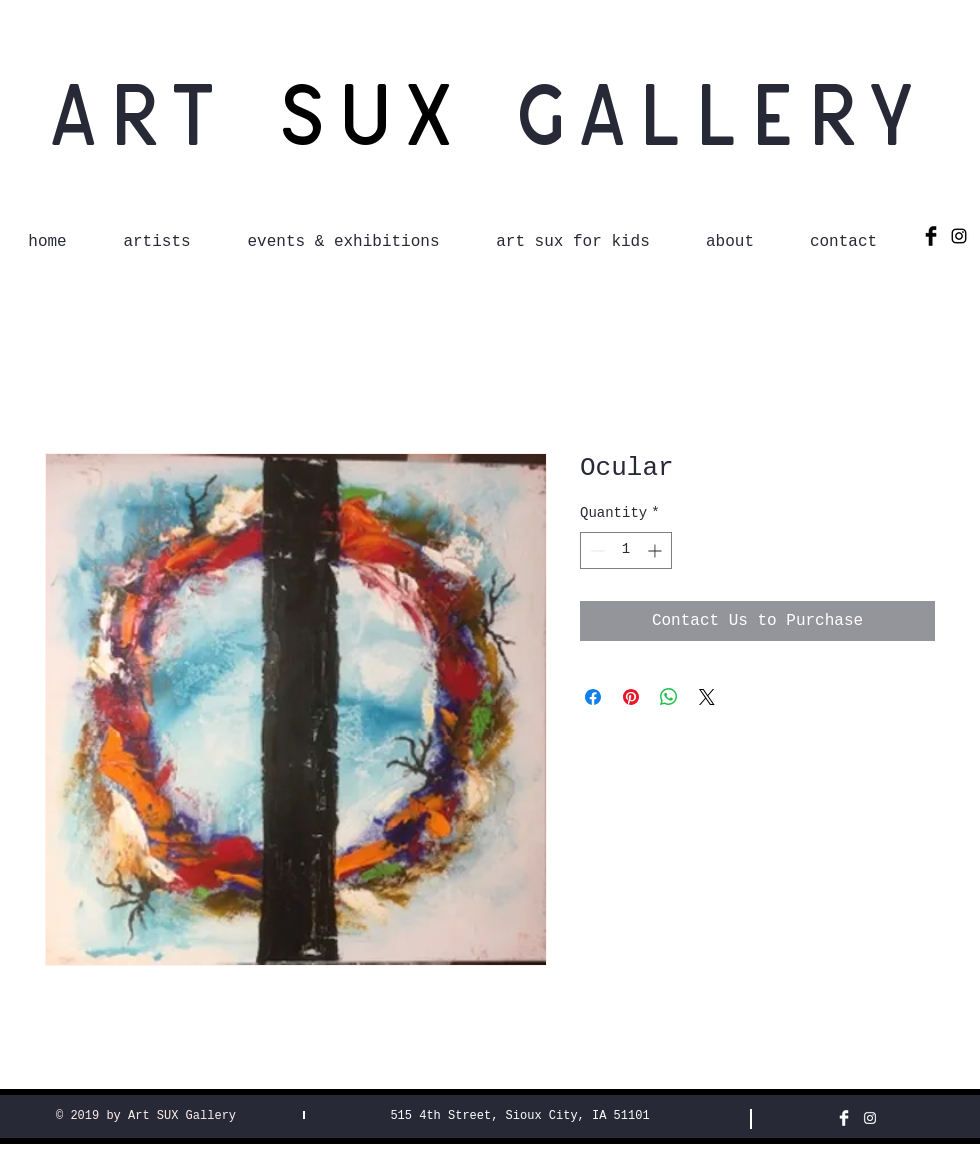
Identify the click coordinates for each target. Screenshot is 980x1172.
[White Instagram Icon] (870, 1118)
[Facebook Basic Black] (931, 236)
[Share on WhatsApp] (669, 697)
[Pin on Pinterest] (631, 697)
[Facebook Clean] (844, 1118)
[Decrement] (595, 550)
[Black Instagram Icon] (959, 236)
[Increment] (656, 550)
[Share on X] (707, 697)
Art (162, 110)
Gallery (724, 110)
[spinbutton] (626, 550)
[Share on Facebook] (593, 697)
